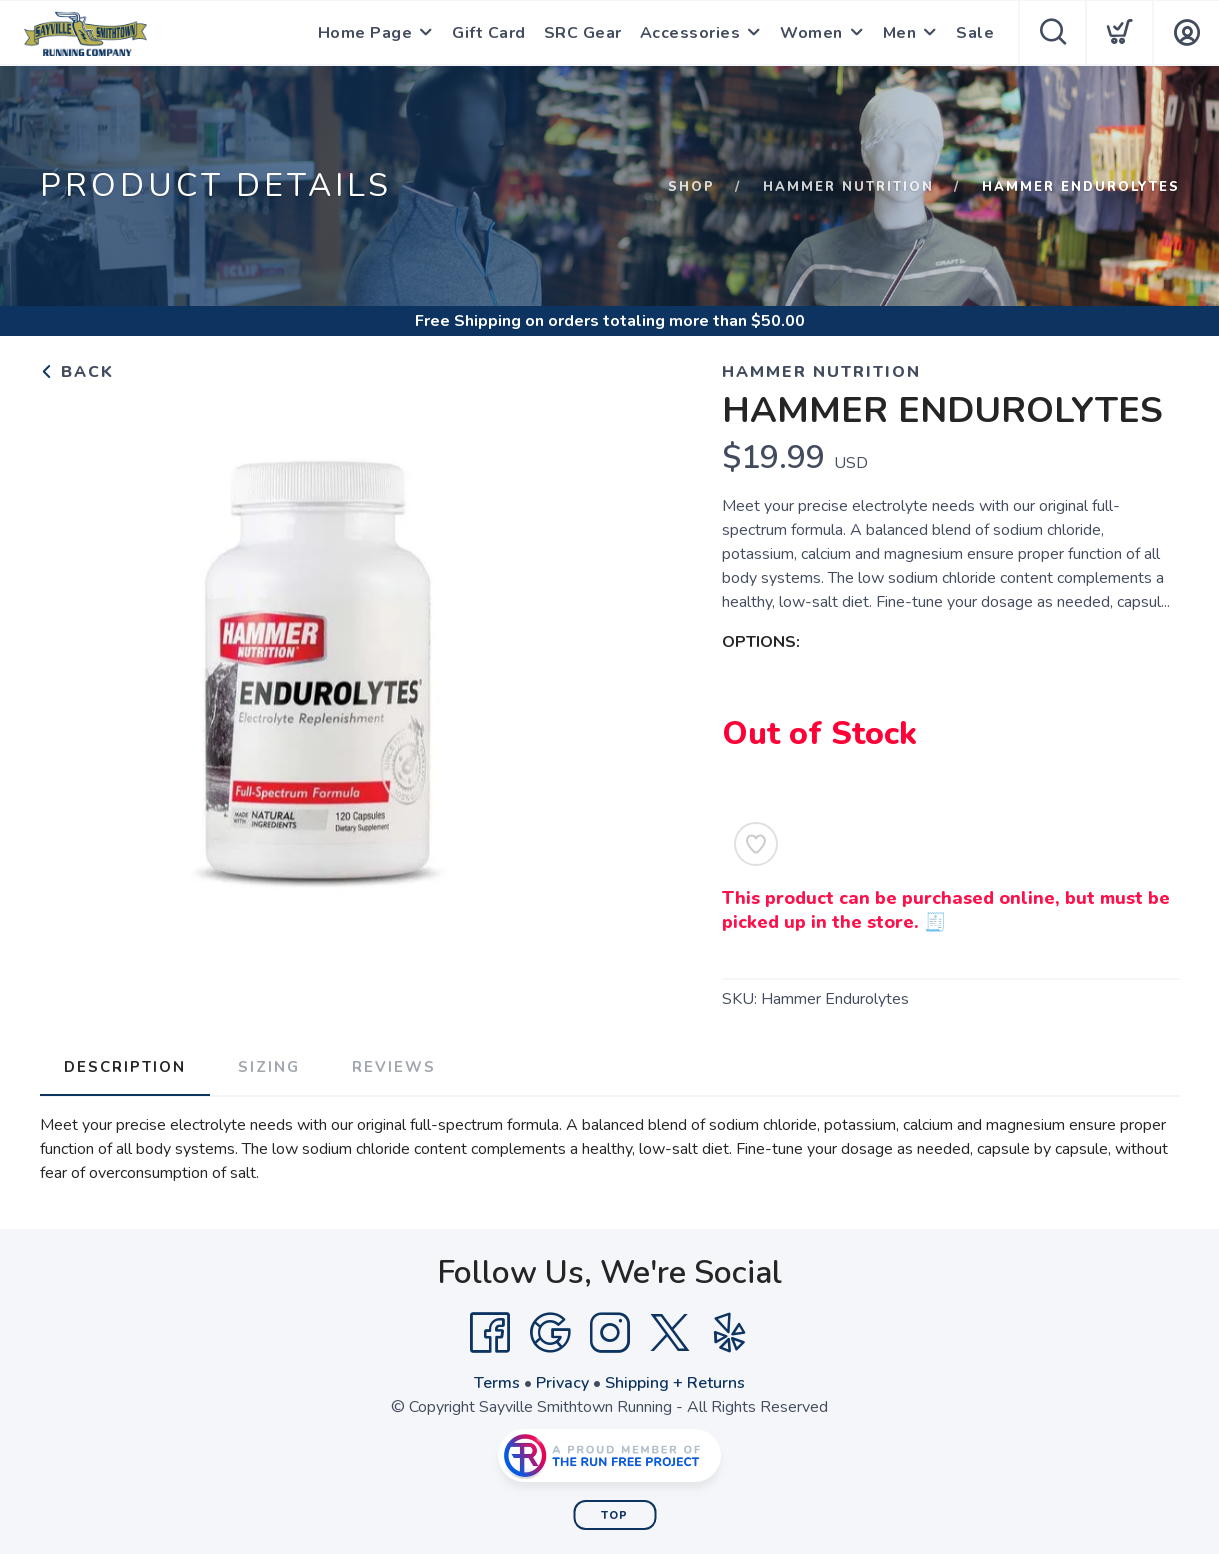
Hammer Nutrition (848, 187)
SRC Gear (583, 33)
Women (811, 33)
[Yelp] (730, 1333)
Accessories (690, 33)
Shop (691, 187)
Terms (497, 1383)
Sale (975, 33)
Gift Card (489, 33)
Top (614, 1515)
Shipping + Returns (675, 1383)
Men (900, 33)
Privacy (562, 1383)
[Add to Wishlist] (756, 844)
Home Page (365, 33)
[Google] (550, 1333)
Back (77, 372)
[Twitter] (670, 1333)
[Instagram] (610, 1333)
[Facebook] (490, 1333)
